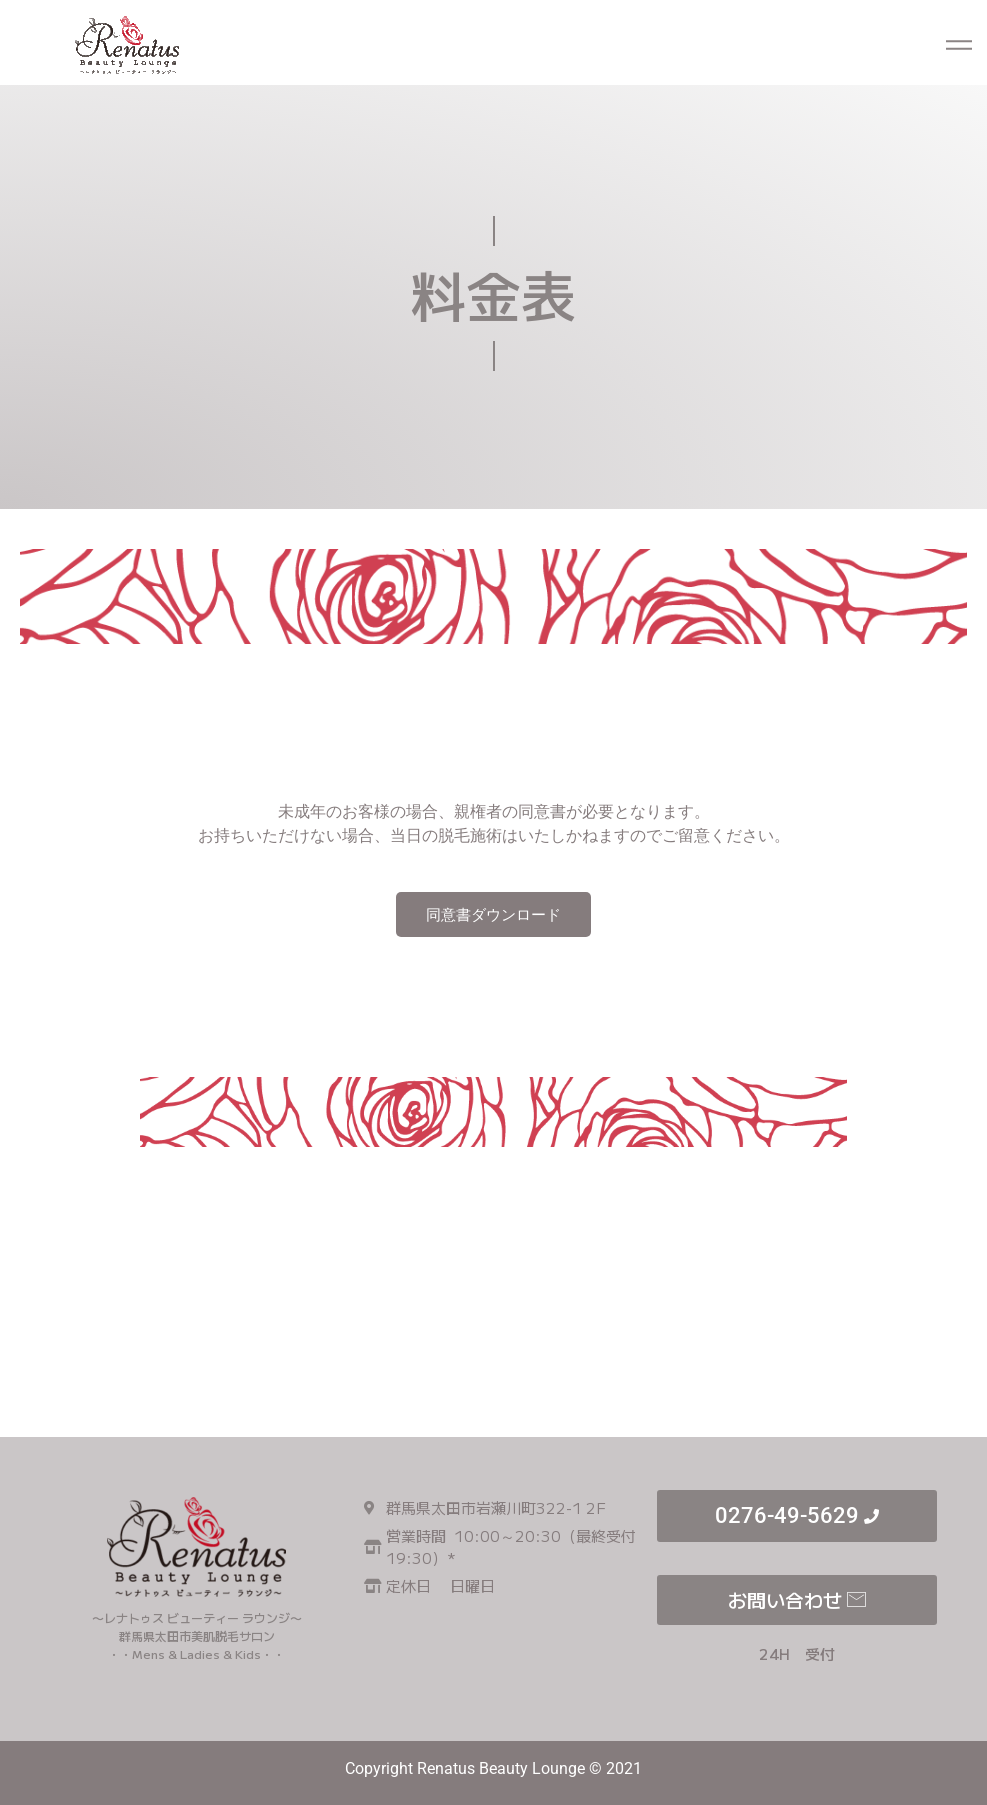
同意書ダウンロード (493, 914)
